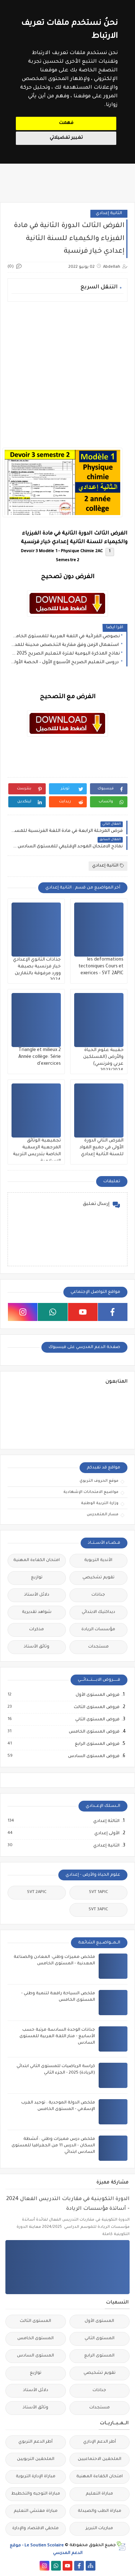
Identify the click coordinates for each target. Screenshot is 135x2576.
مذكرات (36, 1629)
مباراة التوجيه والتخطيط (35, 2494)
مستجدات (98, 1647)
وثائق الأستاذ (36, 1647)
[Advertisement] (67, 374)
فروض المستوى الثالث (96, 1707)
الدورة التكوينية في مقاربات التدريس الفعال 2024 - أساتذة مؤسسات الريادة (68, 2204)
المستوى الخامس (35, 2338)
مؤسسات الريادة (98, 1629)
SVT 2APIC (36, 1892)
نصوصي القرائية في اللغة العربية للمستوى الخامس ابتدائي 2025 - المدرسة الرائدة (65, 636)
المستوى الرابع (99, 2356)
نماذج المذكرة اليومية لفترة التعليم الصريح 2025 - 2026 (65, 653)
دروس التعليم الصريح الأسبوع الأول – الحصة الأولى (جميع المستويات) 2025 (65, 662)
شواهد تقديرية (36, 1612)
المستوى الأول (99, 2321)
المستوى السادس (35, 2356)
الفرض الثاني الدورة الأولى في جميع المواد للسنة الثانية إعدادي (101, 1147)
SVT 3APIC (98, 1909)
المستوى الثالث (35, 2321)
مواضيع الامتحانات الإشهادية (90, 1492)
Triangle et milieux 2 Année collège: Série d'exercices (39, 1057)
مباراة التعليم (99, 2494)
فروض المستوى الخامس (94, 1732)
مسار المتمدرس (102, 1514)
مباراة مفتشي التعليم (36, 2511)
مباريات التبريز (99, 2528)
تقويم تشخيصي (98, 1577)
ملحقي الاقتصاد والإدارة (35, 2528)
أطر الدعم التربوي (35, 2442)
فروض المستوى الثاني (97, 1719)
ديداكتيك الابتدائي (98, 1612)
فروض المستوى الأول (97, 1695)
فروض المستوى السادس (93, 1756)
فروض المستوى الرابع (97, 1744)
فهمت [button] (66, 123)
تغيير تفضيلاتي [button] (66, 138)
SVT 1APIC (98, 1892)
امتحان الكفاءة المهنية (36, 1560)
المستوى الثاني (99, 2338)
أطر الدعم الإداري (99, 2442)
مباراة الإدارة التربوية (35, 2476)
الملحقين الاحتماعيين (99, 2459)
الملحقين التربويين (35, 2459)
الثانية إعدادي (109, 213)
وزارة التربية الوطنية (99, 1503)
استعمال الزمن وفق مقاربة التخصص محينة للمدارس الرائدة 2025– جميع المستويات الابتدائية (65, 645)
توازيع (36, 1577)
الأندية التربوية (98, 1560)
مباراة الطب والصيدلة (99, 2511)
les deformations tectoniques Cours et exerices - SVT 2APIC (100, 966)
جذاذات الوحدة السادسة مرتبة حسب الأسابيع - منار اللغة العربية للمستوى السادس (57, 2036)
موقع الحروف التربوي (99, 1481)
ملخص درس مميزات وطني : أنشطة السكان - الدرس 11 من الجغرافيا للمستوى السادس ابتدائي (53, 2146)
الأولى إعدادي (107, 1833)
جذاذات (98, 1595)
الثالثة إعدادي (106, 1821)
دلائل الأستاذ (36, 1595)
